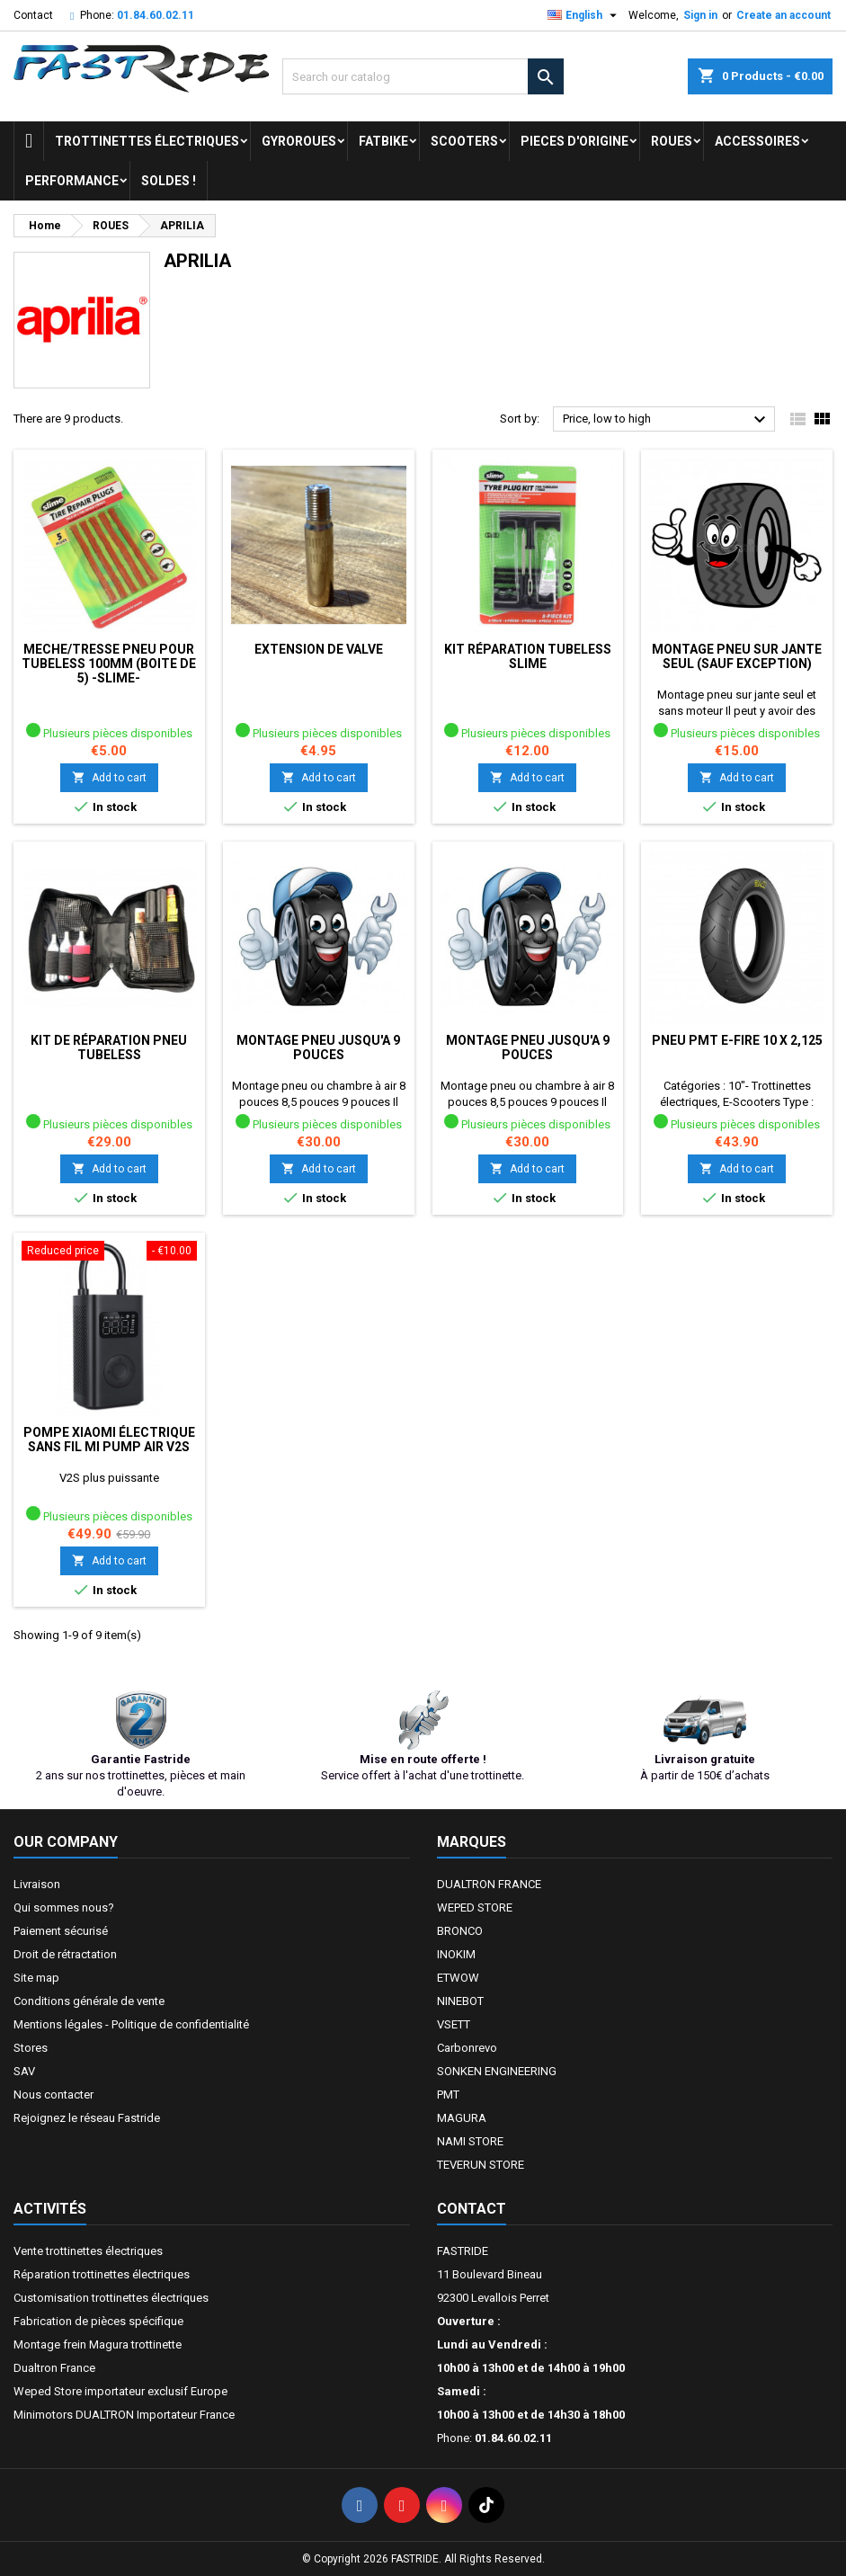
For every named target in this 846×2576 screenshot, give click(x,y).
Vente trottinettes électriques (88, 2251)
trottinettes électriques (147, 141)
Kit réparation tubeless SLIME (527, 656)
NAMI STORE (470, 2141)
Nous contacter (53, 2094)
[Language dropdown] (584, 15)
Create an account (783, 15)
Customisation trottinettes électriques (111, 2297)
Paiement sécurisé (60, 1931)
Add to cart (109, 777)
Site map (36, 1977)
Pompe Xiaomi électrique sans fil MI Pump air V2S (109, 1439)
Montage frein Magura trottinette (97, 2344)
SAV (24, 2071)
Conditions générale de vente (89, 2001)
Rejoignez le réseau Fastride (86, 2118)
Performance (72, 181)
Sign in (700, 15)
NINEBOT (460, 2001)
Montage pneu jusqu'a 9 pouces (318, 1047)
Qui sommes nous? (63, 1907)
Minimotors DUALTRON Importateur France (124, 2414)
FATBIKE (383, 141)
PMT (448, 2094)
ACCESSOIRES (757, 141)
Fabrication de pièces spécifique (98, 2321)
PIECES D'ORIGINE (574, 141)
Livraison (36, 1884)
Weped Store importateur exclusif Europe (120, 2391)
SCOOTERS (464, 141)
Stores (30, 2048)
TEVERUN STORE (480, 2164)
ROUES (671, 141)
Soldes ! (168, 181)
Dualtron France (54, 2368)
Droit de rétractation (65, 1954)
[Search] (423, 76)
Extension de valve (318, 649)
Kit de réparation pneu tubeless (109, 1047)
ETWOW (458, 1977)
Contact (33, 15)
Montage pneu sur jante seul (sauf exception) (737, 656)
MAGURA (461, 2118)
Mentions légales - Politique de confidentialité (131, 2024)
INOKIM (456, 1954)
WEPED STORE (474, 1907)
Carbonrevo (467, 2048)
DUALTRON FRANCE (489, 1884)
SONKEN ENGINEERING (497, 2071)
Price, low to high (666, 420)
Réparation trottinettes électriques (101, 2274)
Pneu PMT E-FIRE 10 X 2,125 (737, 1040)
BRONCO (460, 1931)
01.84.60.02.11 (155, 15)
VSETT (453, 2024)
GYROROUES (299, 141)
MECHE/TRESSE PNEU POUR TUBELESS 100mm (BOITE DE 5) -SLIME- (109, 663)
